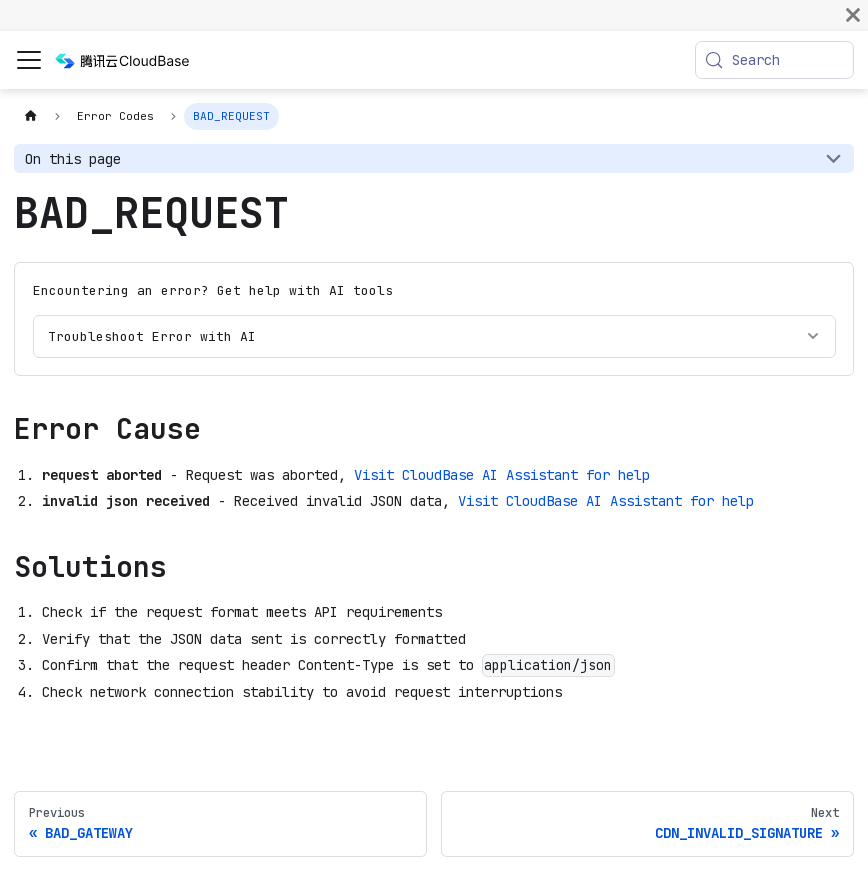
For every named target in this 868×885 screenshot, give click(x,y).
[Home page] (30, 116)
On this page (73, 159)
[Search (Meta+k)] (774, 60)
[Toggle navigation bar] (29, 60)
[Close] (853, 15)
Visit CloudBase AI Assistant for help (502, 475)
